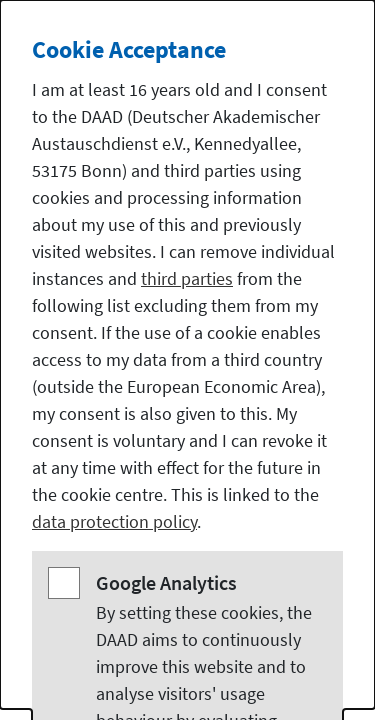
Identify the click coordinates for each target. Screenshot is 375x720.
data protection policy (114, 521)
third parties (187, 278)
